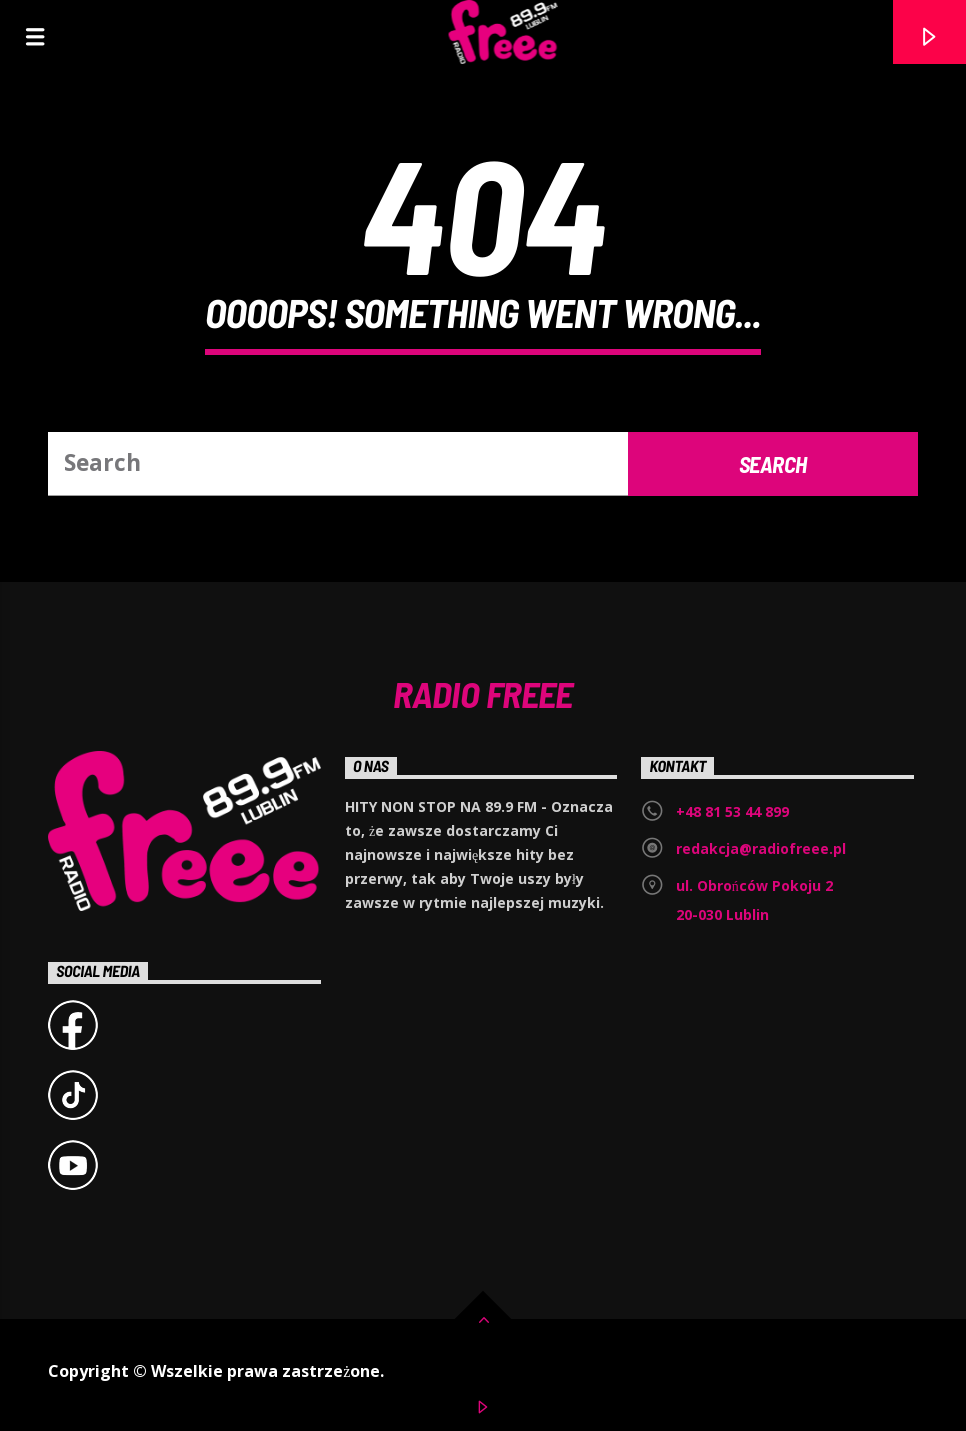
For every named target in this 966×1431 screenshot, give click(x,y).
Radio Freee (483, 693)
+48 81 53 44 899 (732, 811)
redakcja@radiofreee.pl (761, 848)
